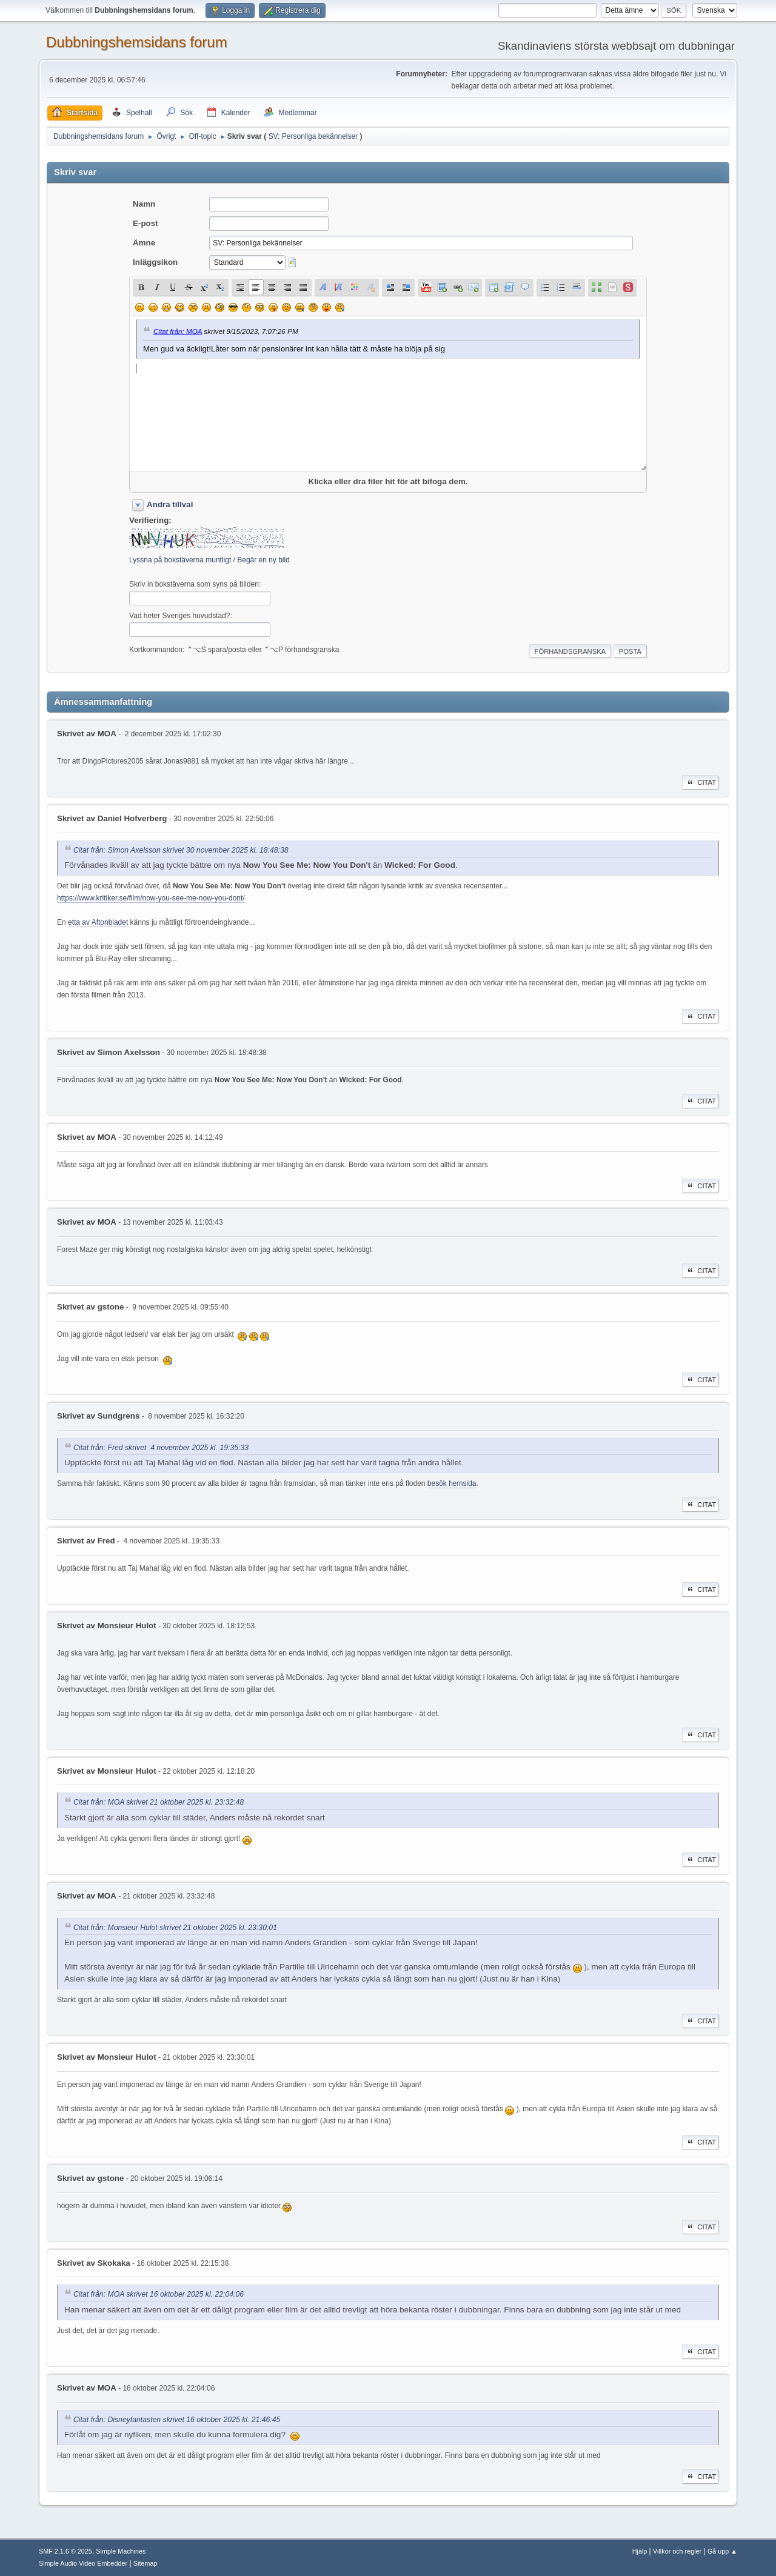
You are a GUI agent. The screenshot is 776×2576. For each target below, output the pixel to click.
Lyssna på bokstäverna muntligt (180, 560)
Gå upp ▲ (722, 2551)
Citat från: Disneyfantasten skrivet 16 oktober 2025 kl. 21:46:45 (176, 2419)
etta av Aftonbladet (98, 922)
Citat (700, 782)
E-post (145, 223)
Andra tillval (170, 504)
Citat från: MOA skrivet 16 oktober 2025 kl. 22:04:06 (158, 2295)
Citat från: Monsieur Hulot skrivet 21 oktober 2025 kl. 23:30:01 (175, 1927)
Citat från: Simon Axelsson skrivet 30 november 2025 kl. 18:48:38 (181, 850)
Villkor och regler (677, 2551)
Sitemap (145, 2563)
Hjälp (639, 2551)
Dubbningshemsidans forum (136, 42)
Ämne (144, 242)
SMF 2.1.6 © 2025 (65, 2551)
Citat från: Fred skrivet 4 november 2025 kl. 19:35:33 (161, 1447)
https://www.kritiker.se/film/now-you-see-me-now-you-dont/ (151, 898)
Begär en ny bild (263, 560)
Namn (144, 203)
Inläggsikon (155, 262)
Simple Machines (121, 2551)
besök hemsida (452, 1483)
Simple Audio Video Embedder (83, 2563)
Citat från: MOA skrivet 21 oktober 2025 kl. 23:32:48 (158, 1803)
